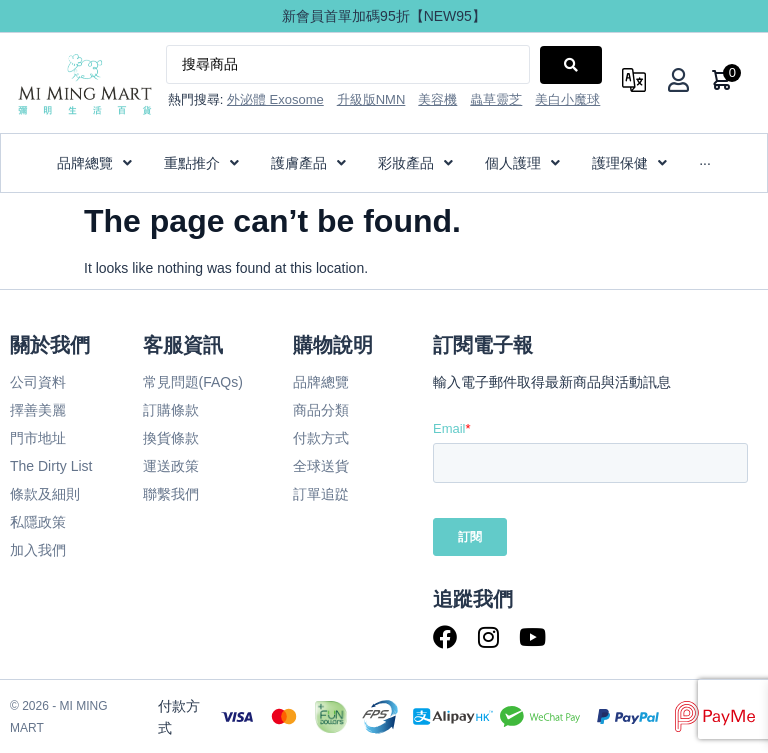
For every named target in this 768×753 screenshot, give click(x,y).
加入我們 (38, 550)
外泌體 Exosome (275, 99)
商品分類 (321, 410)
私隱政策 (38, 522)
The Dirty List (51, 466)
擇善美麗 (38, 410)
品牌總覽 (321, 382)
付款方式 (321, 438)
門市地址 (38, 438)
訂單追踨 (321, 494)
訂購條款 (171, 410)
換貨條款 (171, 438)
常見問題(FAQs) (193, 382)
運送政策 (171, 466)
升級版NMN (371, 99)
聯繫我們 (171, 494)
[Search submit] (571, 65)
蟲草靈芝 (496, 99)
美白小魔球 (567, 99)
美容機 (437, 99)
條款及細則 (45, 494)
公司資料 (38, 382)
